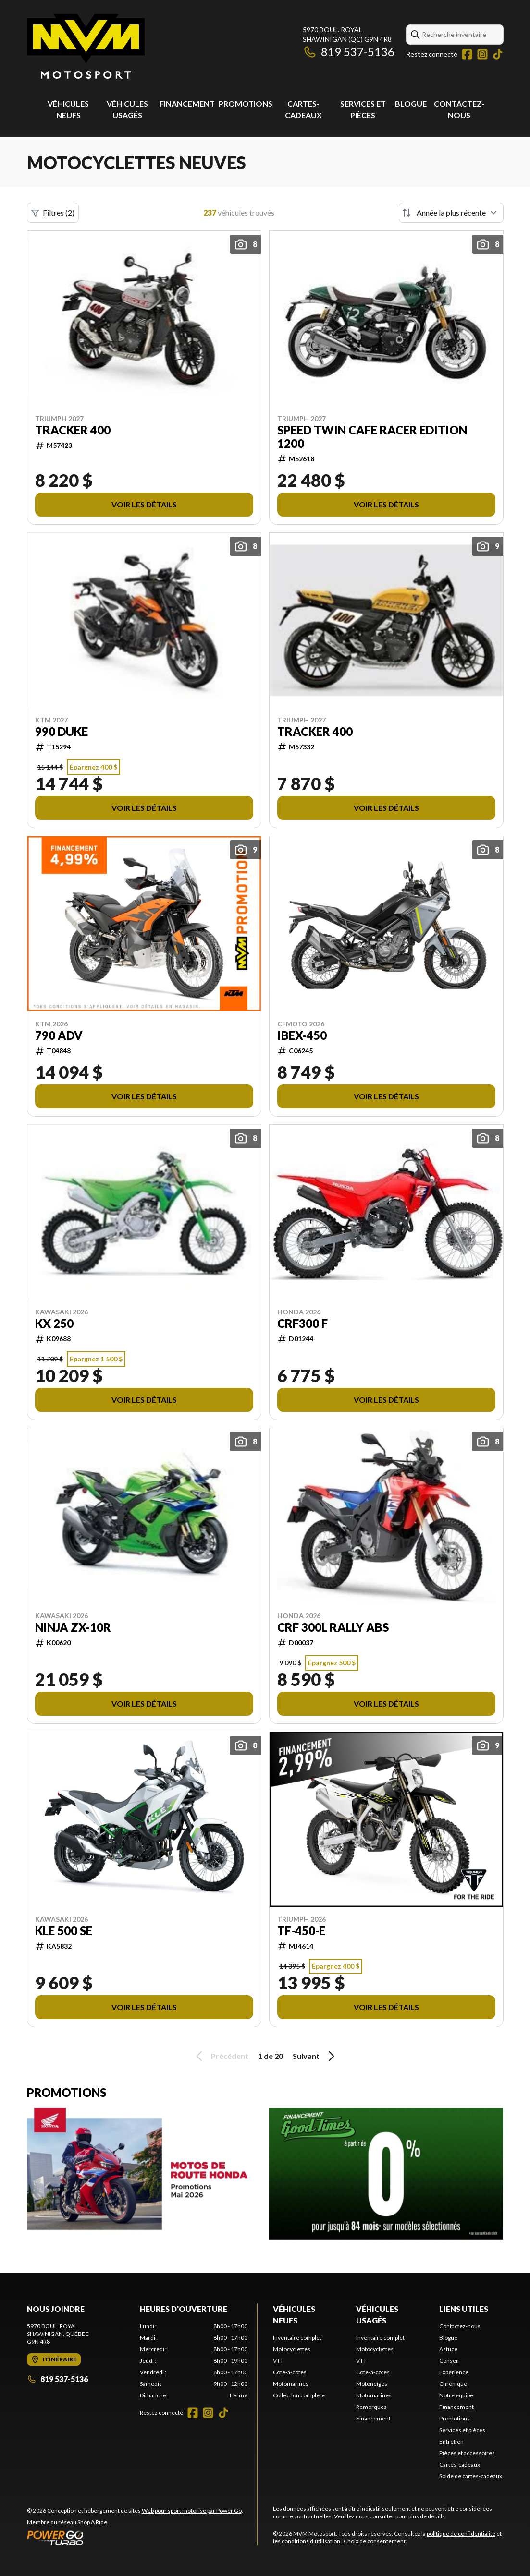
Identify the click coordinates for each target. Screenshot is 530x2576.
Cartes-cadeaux (459, 2464)
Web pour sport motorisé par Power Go (192, 2510)
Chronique (453, 2383)
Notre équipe (456, 2395)
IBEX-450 (302, 1035)
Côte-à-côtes (290, 2372)
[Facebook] (467, 54)
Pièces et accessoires (467, 2452)
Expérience (453, 2372)
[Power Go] (135, 2537)
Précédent (220, 2056)
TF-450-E (301, 1931)
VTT (278, 2360)
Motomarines (290, 2383)
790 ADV (59, 1035)
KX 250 (54, 1323)
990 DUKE (61, 731)
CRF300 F (302, 1323)
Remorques (371, 2406)
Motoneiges (371, 2383)
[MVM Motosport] (86, 46)
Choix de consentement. (375, 2541)
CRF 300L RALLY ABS (333, 1627)
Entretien (451, 2441)
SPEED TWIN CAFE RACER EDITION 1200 (372, 436)
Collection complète (299, 2395)
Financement (187, 103)
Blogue (411, 103)
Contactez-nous (460, 2326)
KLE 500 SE (63, 1931)
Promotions (245, 103)
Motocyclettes (291, 2349)
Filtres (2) (52, 212)
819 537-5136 (348, 52)
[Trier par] (451, 213)
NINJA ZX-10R (73, 1627)
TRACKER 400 (73, 430)
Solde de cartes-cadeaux (470, 2476)
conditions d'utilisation (311, 2541)
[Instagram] (482, 54)
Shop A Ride (92, 2522)
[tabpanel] (193, 2361)
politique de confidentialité (461, 2533)
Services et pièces (462, 2429)
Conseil (449, 2360)
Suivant (315, 2056)
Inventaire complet (297, 2337)
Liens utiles (463, 2308)
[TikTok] (498, 54)
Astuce (448, 2349)
